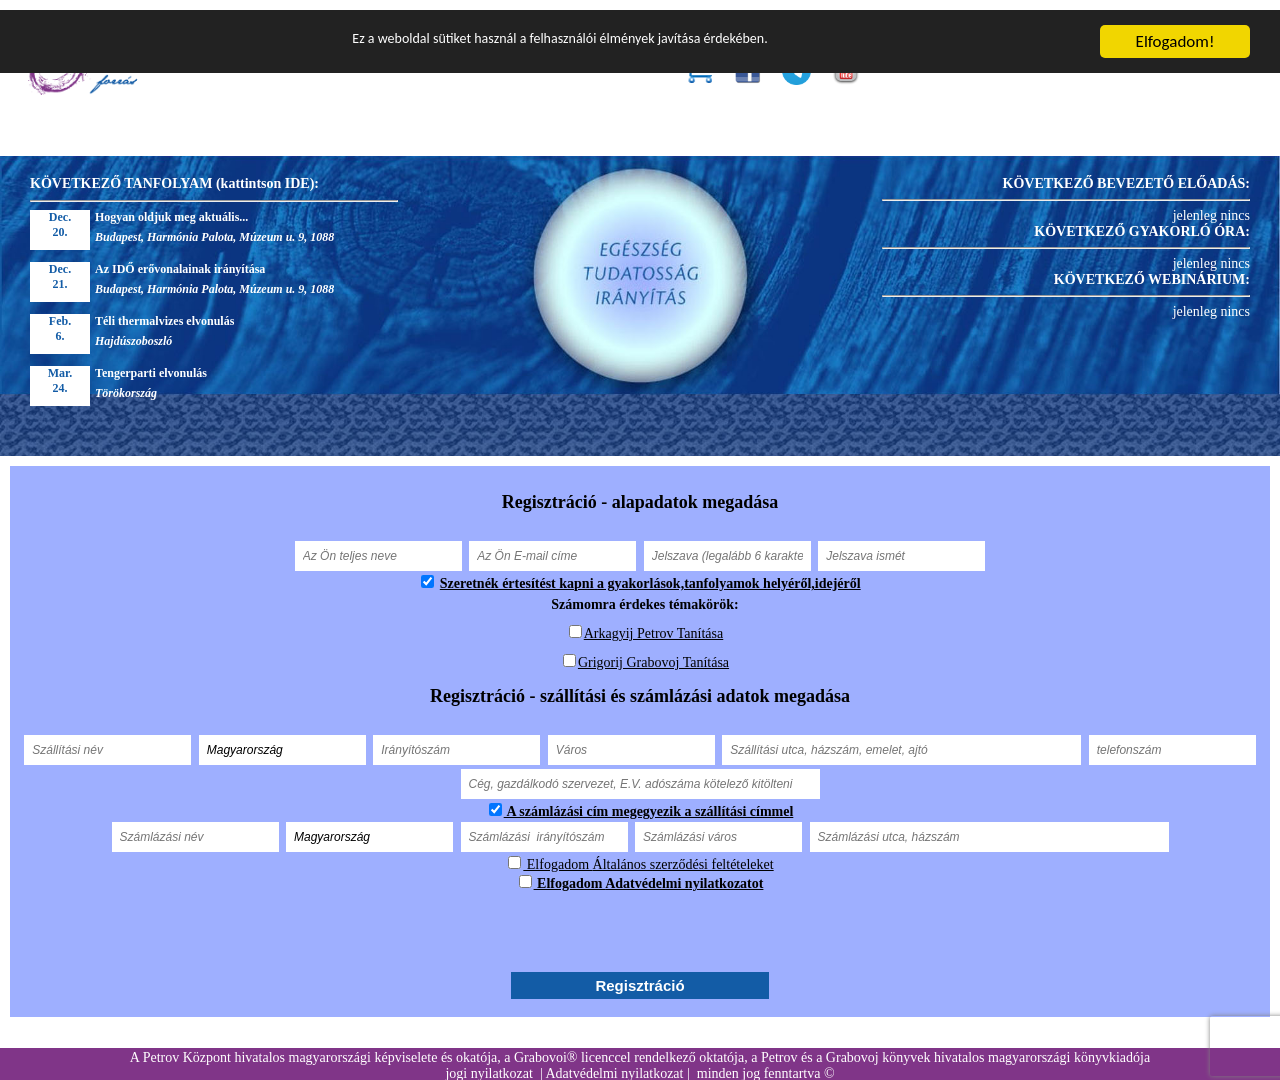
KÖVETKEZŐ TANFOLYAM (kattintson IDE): (174, 173)
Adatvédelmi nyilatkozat (614, 1063)
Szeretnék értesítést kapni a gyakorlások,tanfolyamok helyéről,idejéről (650, 573)
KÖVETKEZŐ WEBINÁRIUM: (1152, 269)
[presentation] (640, 921)
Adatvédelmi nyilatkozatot (684, 873)
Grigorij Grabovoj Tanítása (653, 652)
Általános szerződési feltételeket (683, 854)
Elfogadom (557, 854)
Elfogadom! (1175, 31)
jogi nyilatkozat (488, 1063)
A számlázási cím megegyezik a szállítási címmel (649, 801)
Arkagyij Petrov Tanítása (654, 623)
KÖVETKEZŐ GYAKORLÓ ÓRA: (1142, 221)
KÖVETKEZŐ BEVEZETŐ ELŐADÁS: (1126, 173)
